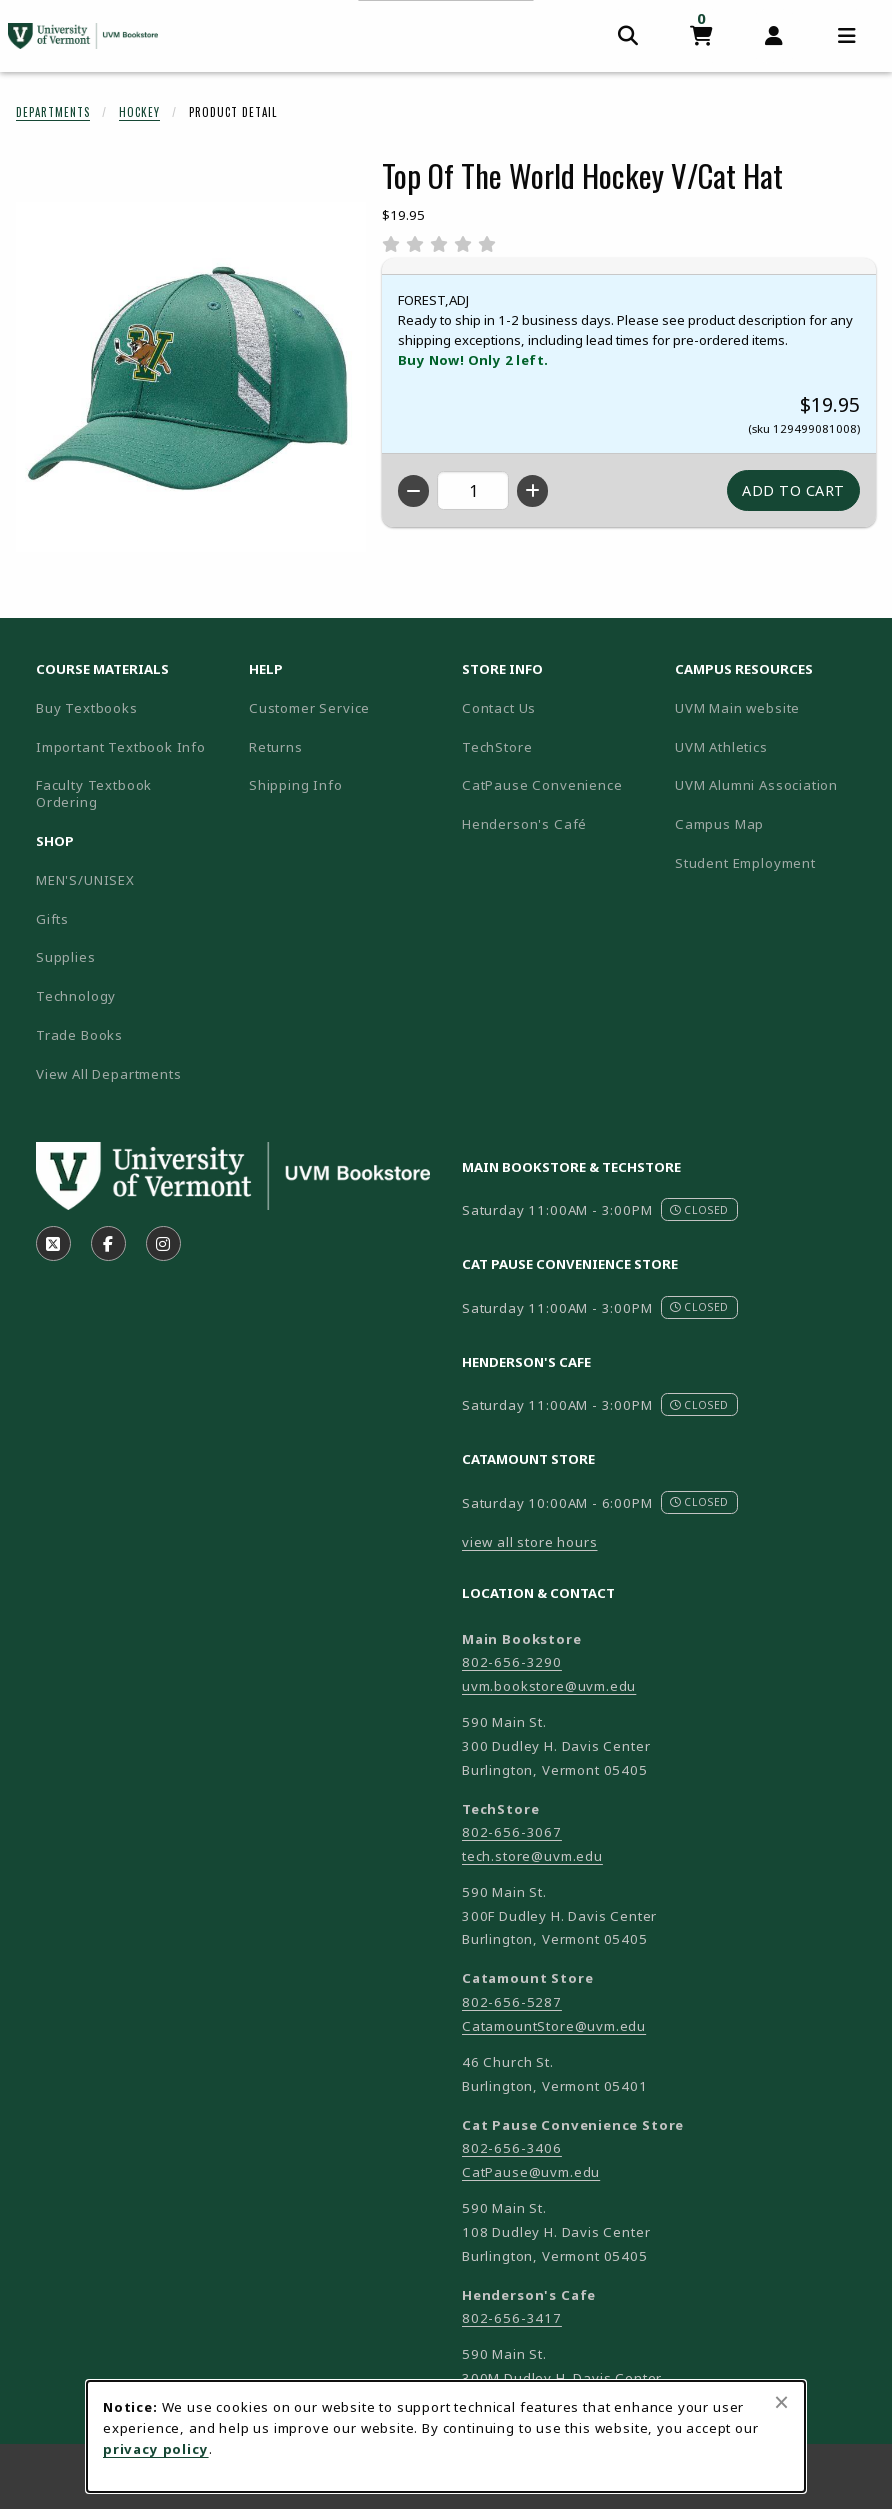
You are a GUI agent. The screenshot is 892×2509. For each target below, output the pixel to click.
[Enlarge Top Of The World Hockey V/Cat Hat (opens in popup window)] (191, 377)
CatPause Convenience (542, 785)
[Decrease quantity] (413, 491)
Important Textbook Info (121, 747)
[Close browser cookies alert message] (781, 2402)
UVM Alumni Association (773, 784)
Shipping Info (296, 785)
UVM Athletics (773, 746)
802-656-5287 (512, 2002)
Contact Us (499, 708)
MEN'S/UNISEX (85, 880)
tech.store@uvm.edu (532, 1856)
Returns (276, 747)
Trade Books (79, 1035)
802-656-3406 (512, 2148)
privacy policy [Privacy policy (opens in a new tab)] (156, 2449)
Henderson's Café (524, 824)
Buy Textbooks (87, 708)
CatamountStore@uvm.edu (554, 2026)
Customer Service (309, 708)
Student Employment (773, 862)
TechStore (497, 747)
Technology (76, 996)
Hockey (139, 112)
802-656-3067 (512, 1832)
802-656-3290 (512, 1662)
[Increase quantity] (532, 491)
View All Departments (109, 1074)
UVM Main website (773, 707)
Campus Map (773, 823)
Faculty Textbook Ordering (94, 793)
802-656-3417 (512, 2318)
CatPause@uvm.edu (531, 2172)
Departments (53, 112)
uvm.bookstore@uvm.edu (549, 1686)
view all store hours (530, 1542)
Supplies (66, 957)
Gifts (52, 919)
